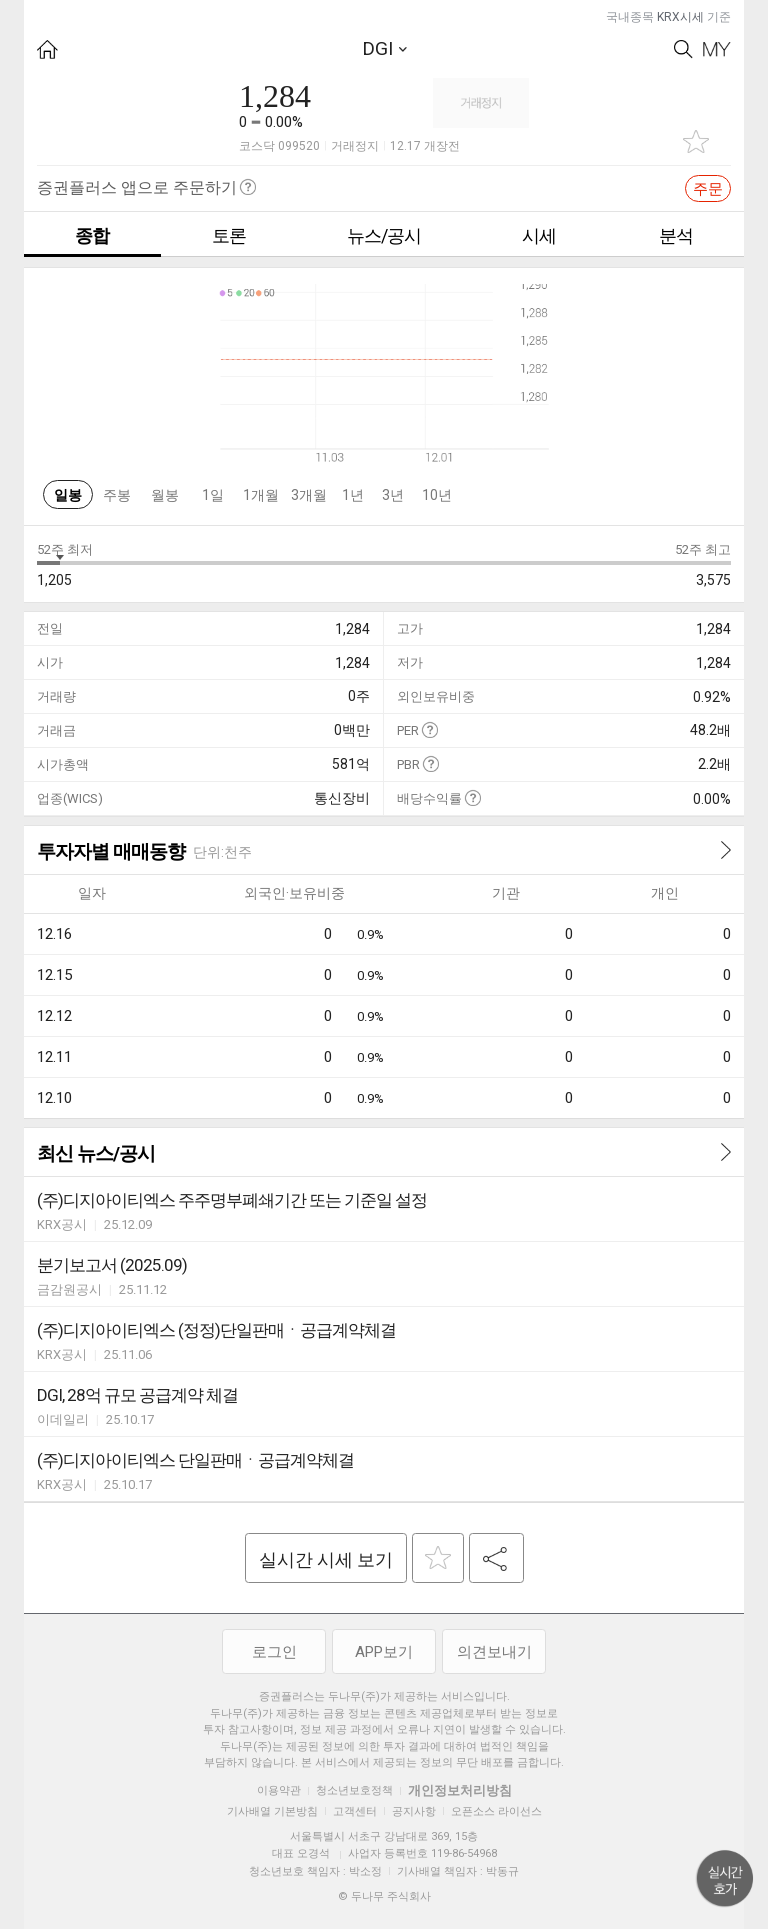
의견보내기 (494, 1652)
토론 (229, 235)
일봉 (68, 495)
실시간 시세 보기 (326, 1559)
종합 (92, 235)
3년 (393, 495)
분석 (676, 235)
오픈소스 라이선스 (496, 1811)
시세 (539, 235)
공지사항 (414, 1811)
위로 (725, 1879)
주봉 (117, 495)
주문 (708, 189)
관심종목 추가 (696, 141)
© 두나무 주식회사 (384, 1896)
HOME (47, 49)
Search (683, 49)
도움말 (429, 729)
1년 (353, 495)
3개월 (309, 495)
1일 (213, 495)
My (717, 49)
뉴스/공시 (384, 235)
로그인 (274, 1652)
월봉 (165, 495)
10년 (437, 495)
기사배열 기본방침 (272, 1811)
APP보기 (384, 1652)
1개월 (261, 495)
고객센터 (355, 1811)
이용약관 (279, 1790)
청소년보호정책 (354, 1790)
